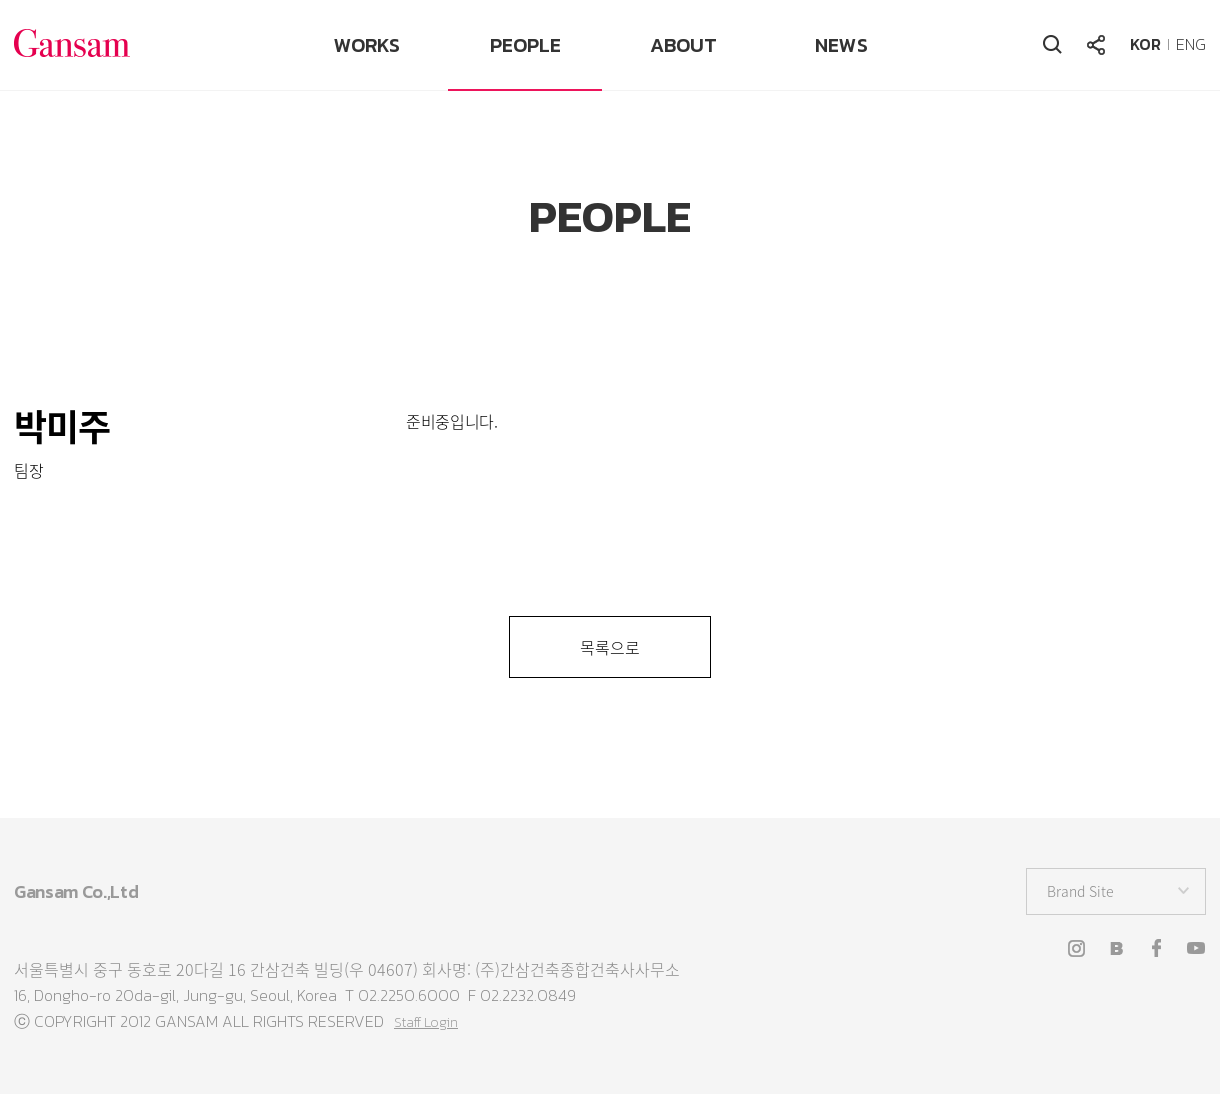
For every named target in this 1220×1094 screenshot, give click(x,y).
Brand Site (1080, 891)
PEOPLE (525, 45)
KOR (1145, 44)
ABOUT (683, 45)
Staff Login (426, 1022)
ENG (1191, 44)
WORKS (367, 45)
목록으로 (610, 647)
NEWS (841, 45)
